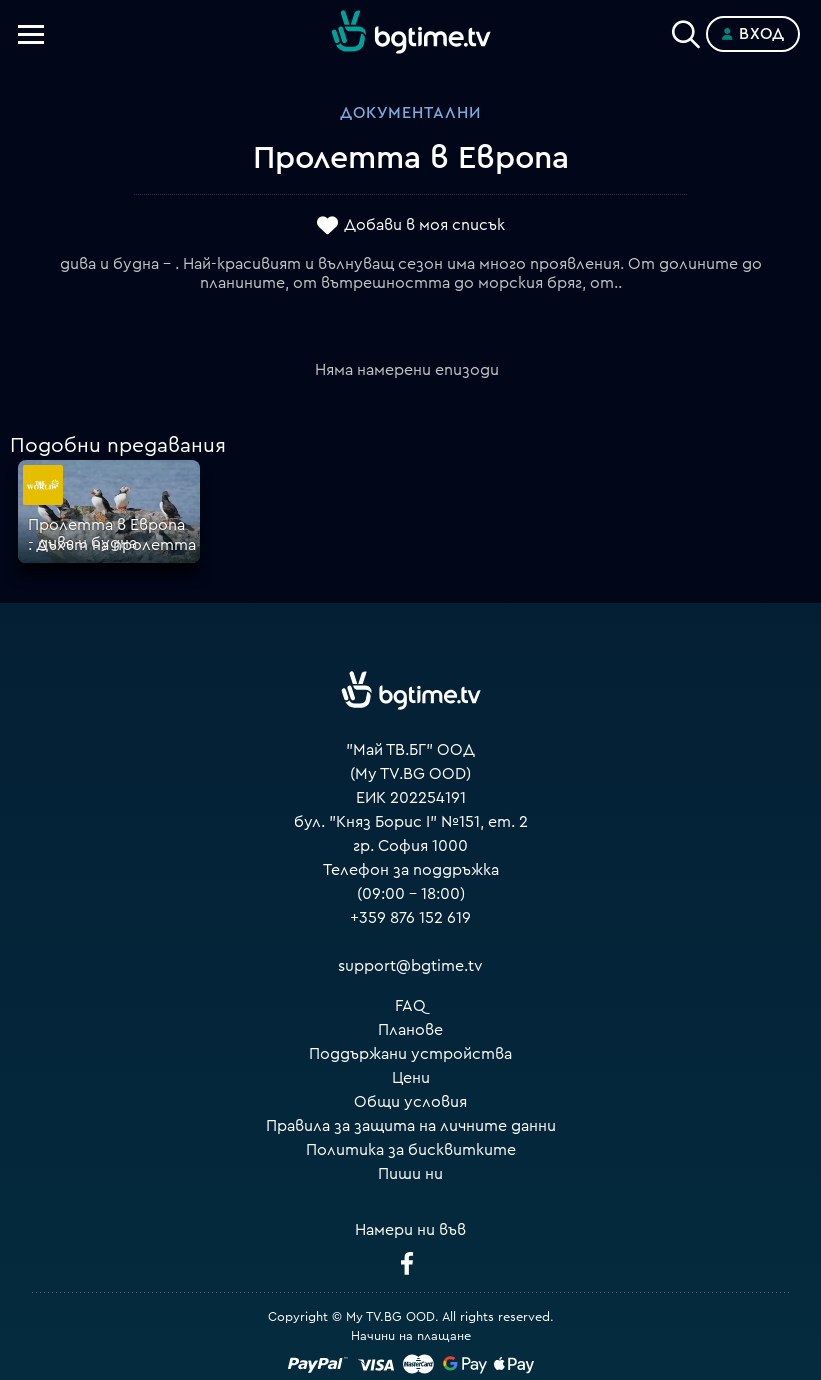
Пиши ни (410, 1174)
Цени (411, 1078)
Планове (410, 1030)
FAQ (410, 1006)
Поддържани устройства (410, 1054)
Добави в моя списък (424, 225)
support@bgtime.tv (410, 966)
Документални (410, 113)
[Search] (686, 30)
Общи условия (410, 1102)
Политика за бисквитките (411, 1150)
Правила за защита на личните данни (411, 1126)
